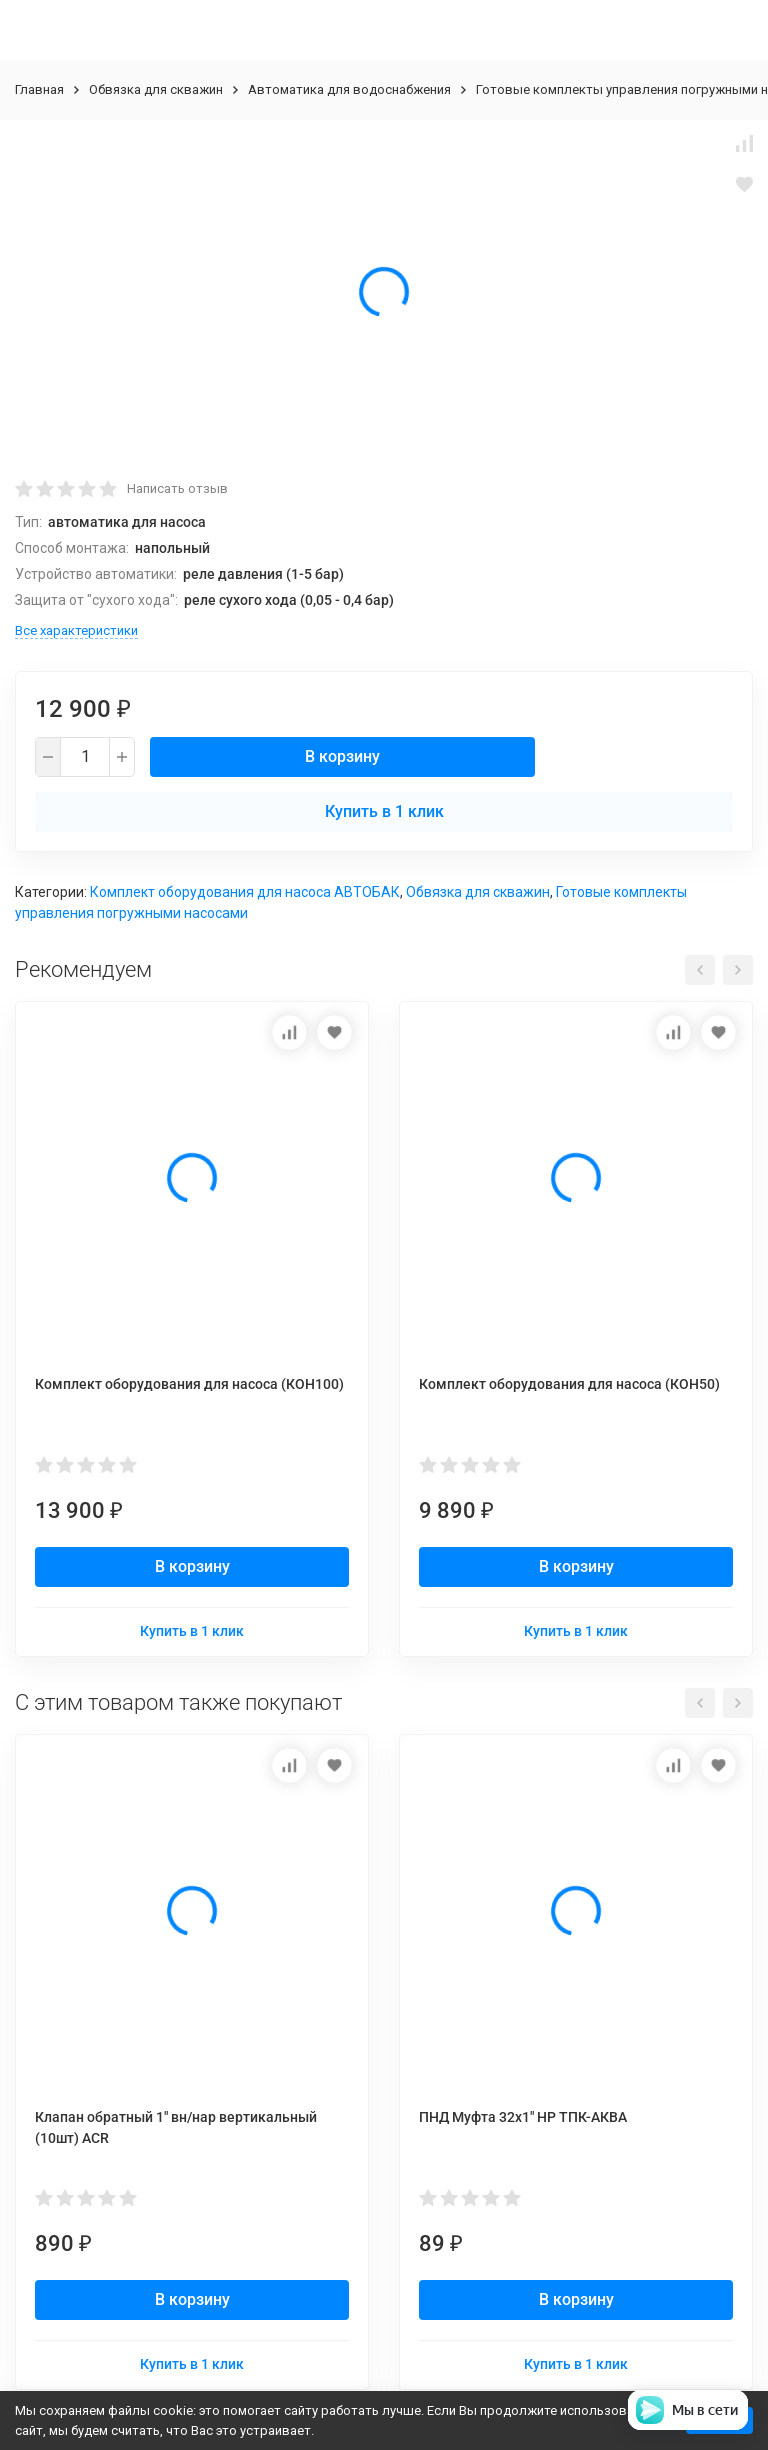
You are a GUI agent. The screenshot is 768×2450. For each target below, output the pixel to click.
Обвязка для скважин (156, 89)
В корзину (342, 756)
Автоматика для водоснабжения (349, 89)
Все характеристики (76, 630)
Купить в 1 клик (384, 811)
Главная (39, 89)
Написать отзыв (177, 488)
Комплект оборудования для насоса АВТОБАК (245, 892)
